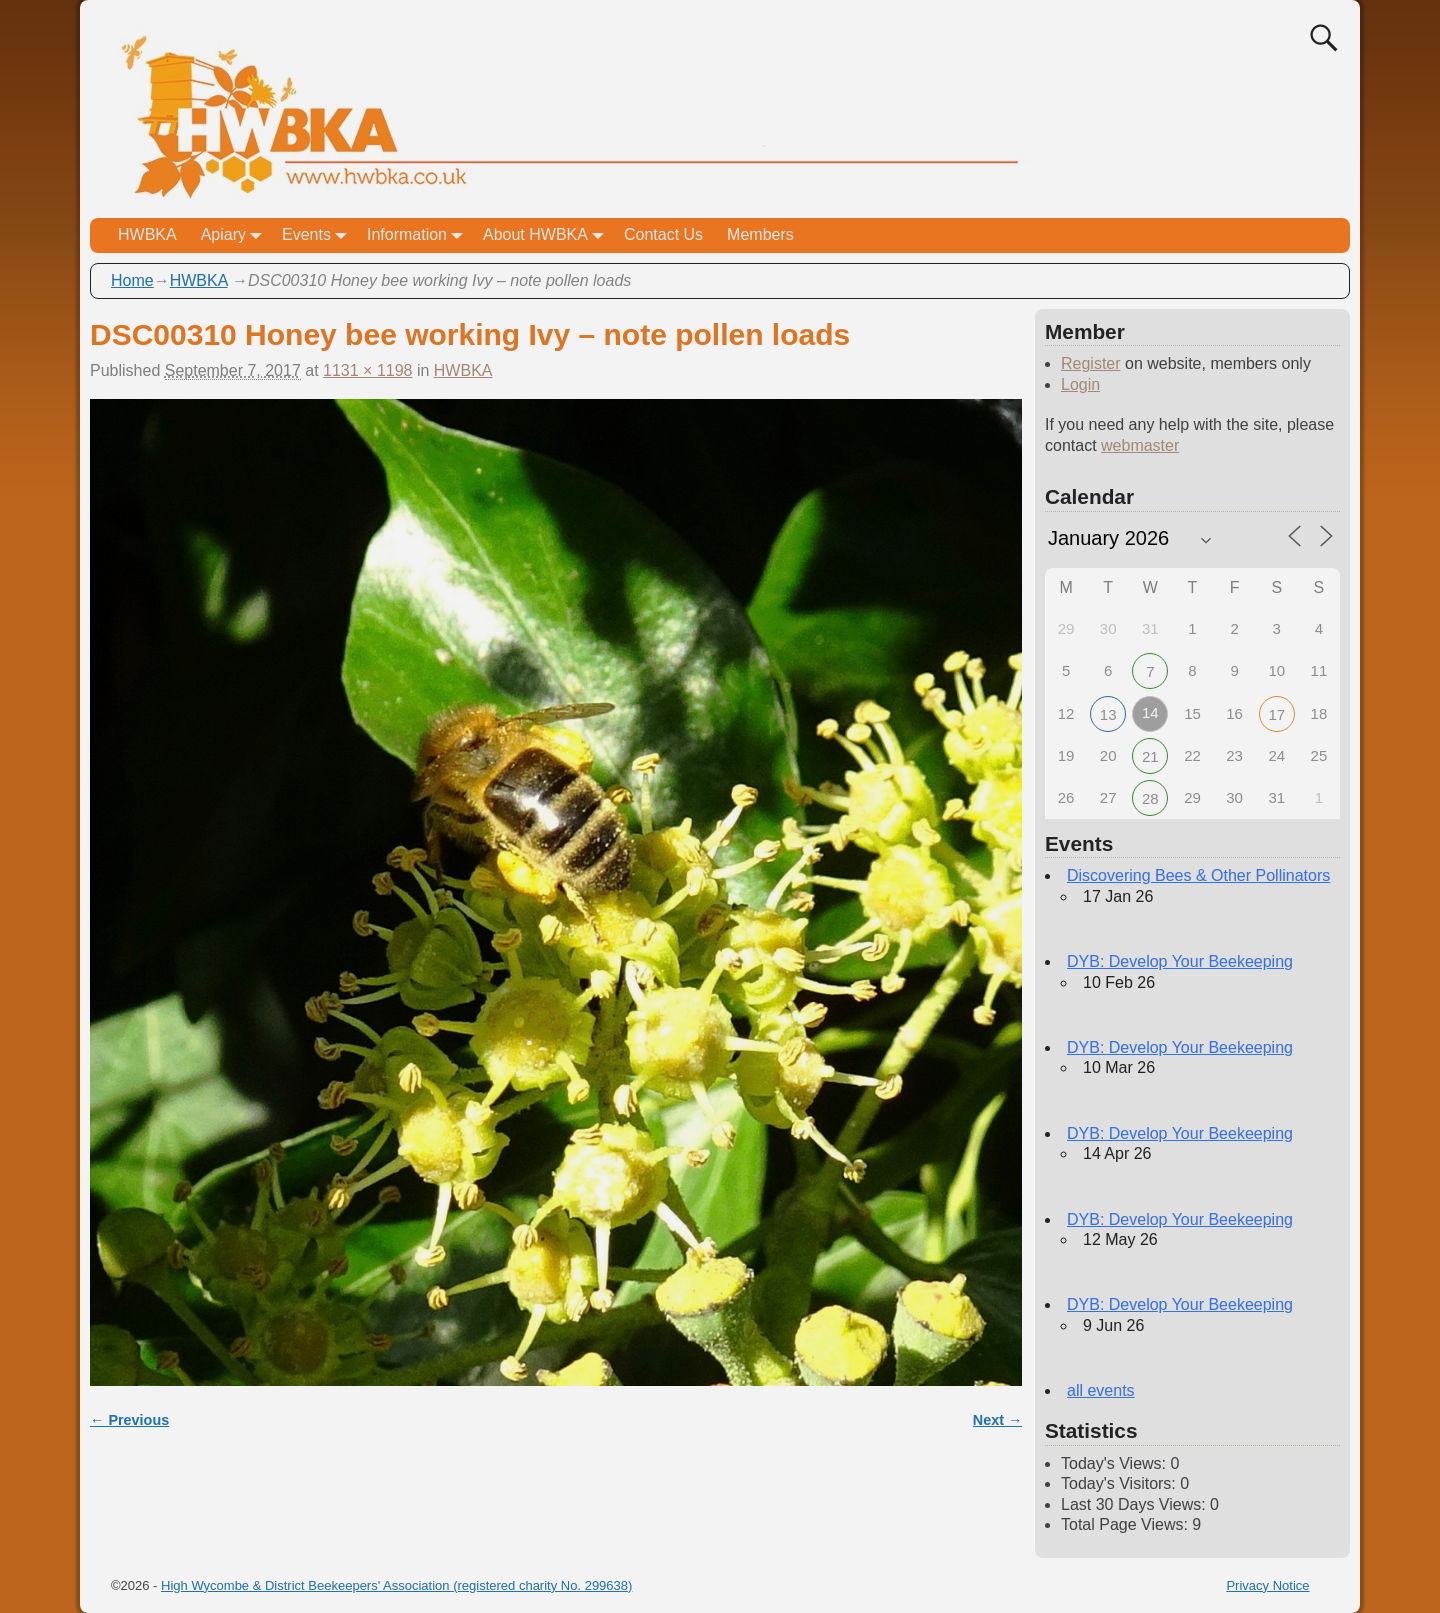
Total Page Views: (1126, 1524)
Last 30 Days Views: (1135, 1504)
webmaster (1140, 445)
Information (419, 235)
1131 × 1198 (367, 370)
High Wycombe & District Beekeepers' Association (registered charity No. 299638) (396, 1585)
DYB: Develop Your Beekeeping (1180, 961)
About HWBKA (547, 235)
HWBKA (147, 234)
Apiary (235, 235)
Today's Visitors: (1120, 1483)
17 (1276, 714)
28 (1150, 798)
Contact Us (663, 234)
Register (1091, 363)
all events (1101, 1390)
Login (1080, 384)
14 (1150, 712)
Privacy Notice (1267, 1585)
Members (760, 234)
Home (132, 280)
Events (318, 235)
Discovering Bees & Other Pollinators (1198, 875)
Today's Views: (1115, 1463)
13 (1108, 714)
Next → (998, 1420)
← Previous (129, 1420)
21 (1150, 756)
